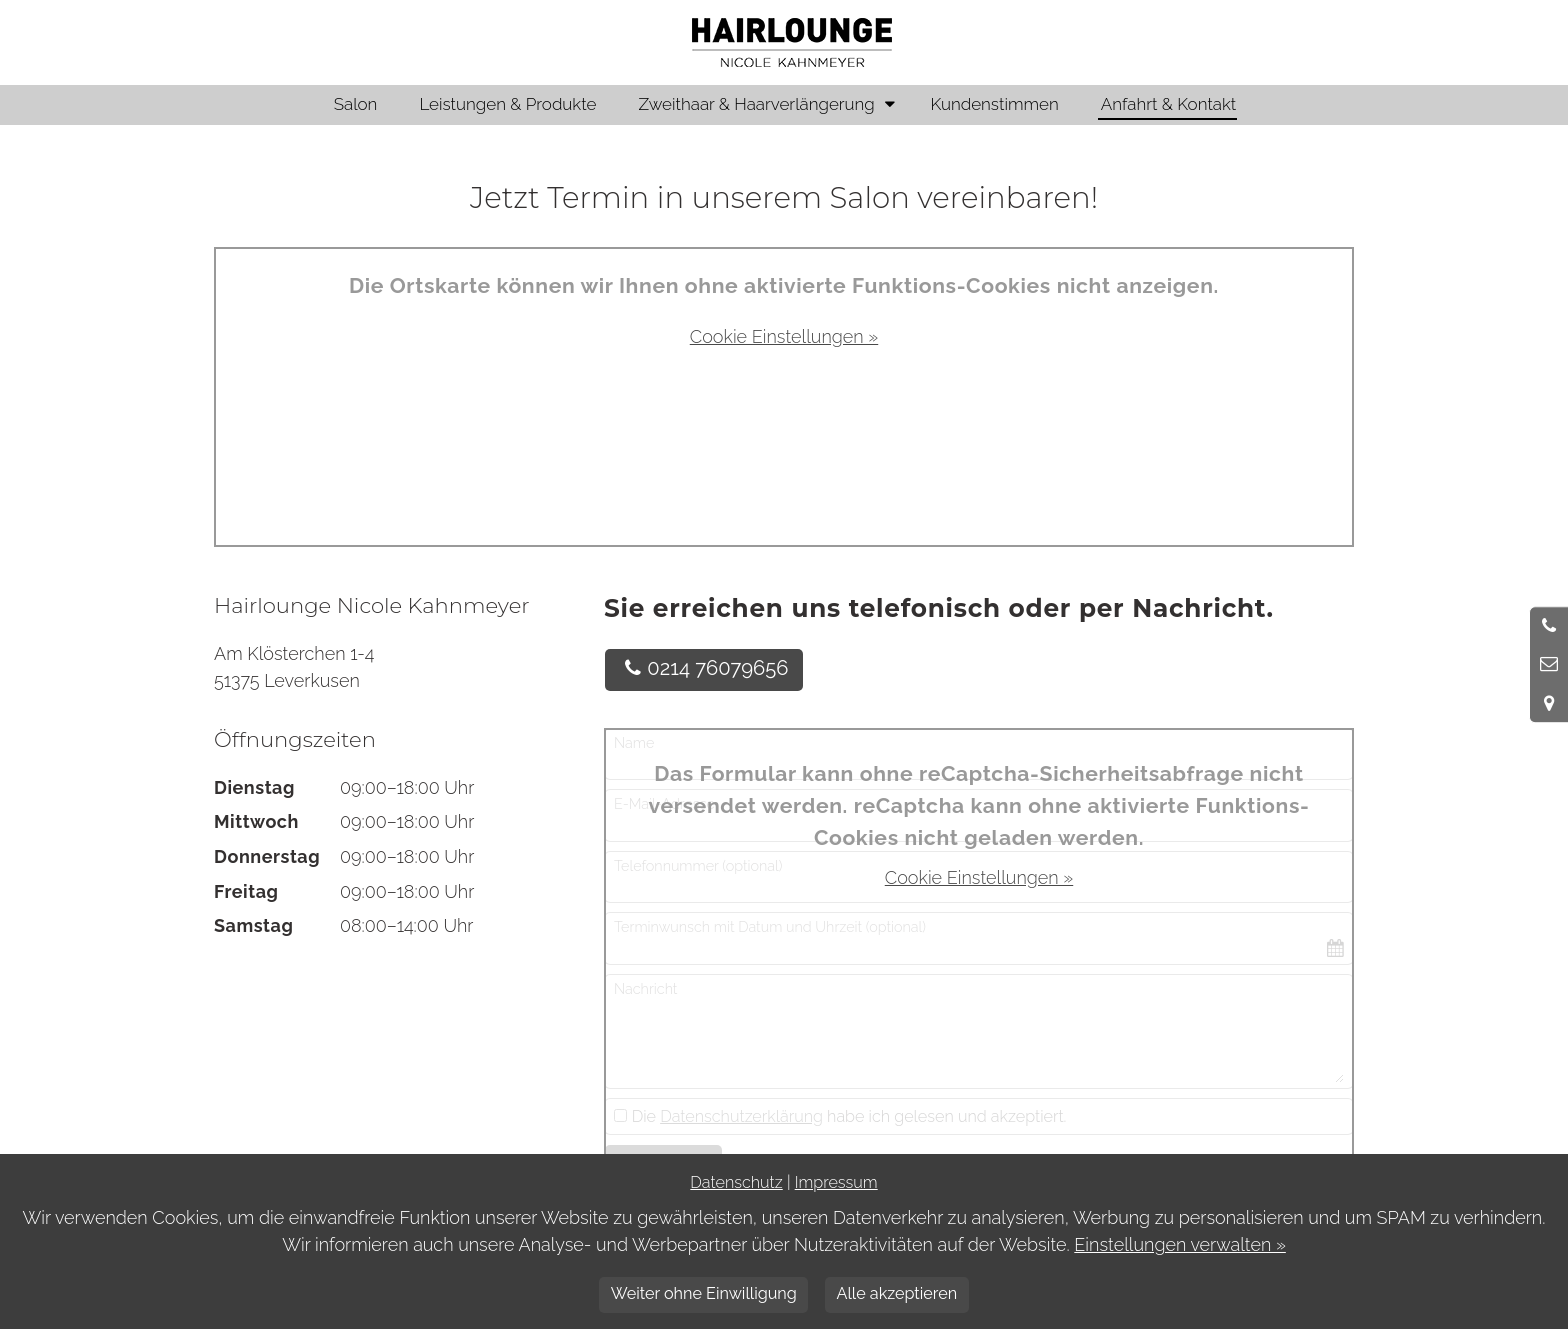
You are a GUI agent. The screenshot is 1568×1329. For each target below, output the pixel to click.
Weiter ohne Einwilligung (704, 1293)
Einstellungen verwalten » (1180, 1244)
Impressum (836, 1182)
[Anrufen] (1549, 626)
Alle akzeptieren (896, 1293)
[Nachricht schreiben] (1549, 664)
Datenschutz (736, 1182)
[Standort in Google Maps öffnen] (1549, 703)
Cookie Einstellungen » (784, 336)
